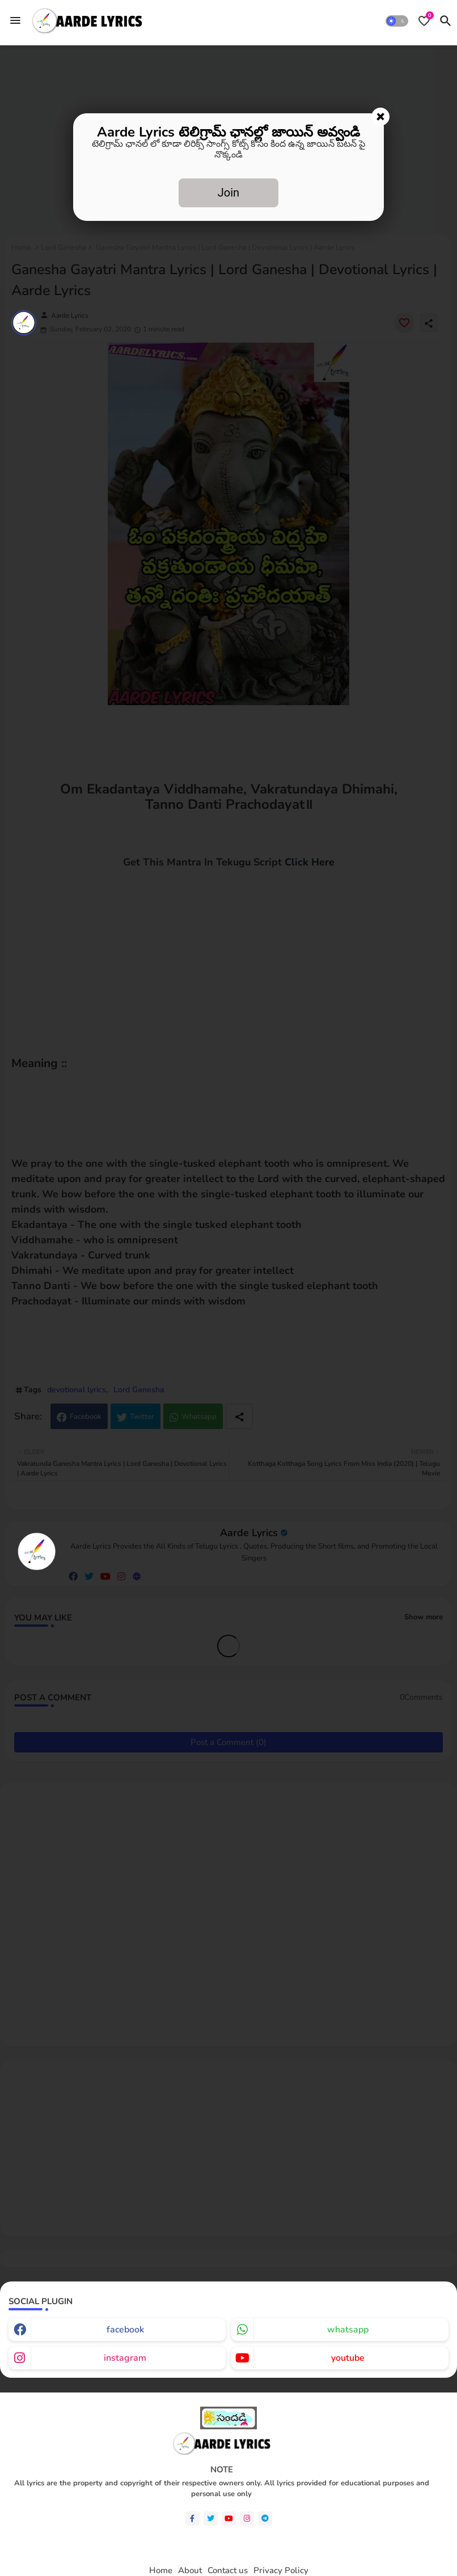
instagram (125, 2358)
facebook (125, 2329)
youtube (348, 2358)
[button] (397, 21)
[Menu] (15, 20)
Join (228, 192)
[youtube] (229, 2518)
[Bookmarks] (424, 21)
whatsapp (348, 2329)
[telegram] (265, 2518)
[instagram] (247, 2518)
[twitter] (211, 2518)
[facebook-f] (192, 2518)
